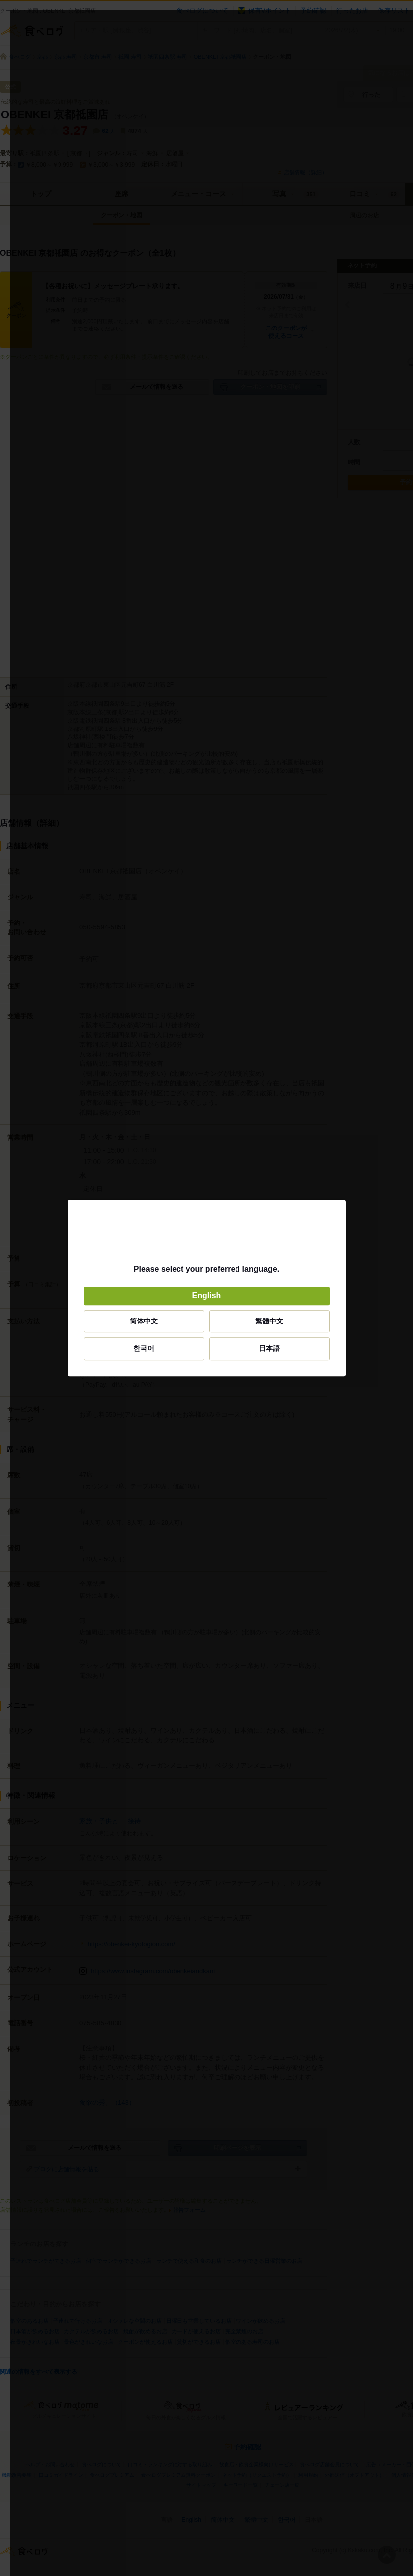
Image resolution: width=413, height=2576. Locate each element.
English (206, 1296)
